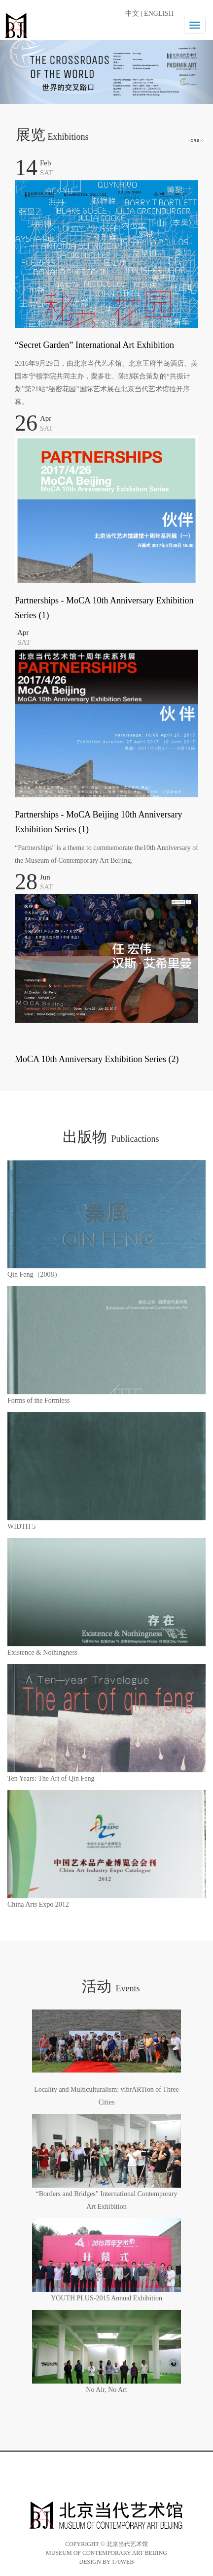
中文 (132, 13)
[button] (16, 68)
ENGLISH (159, 13)
